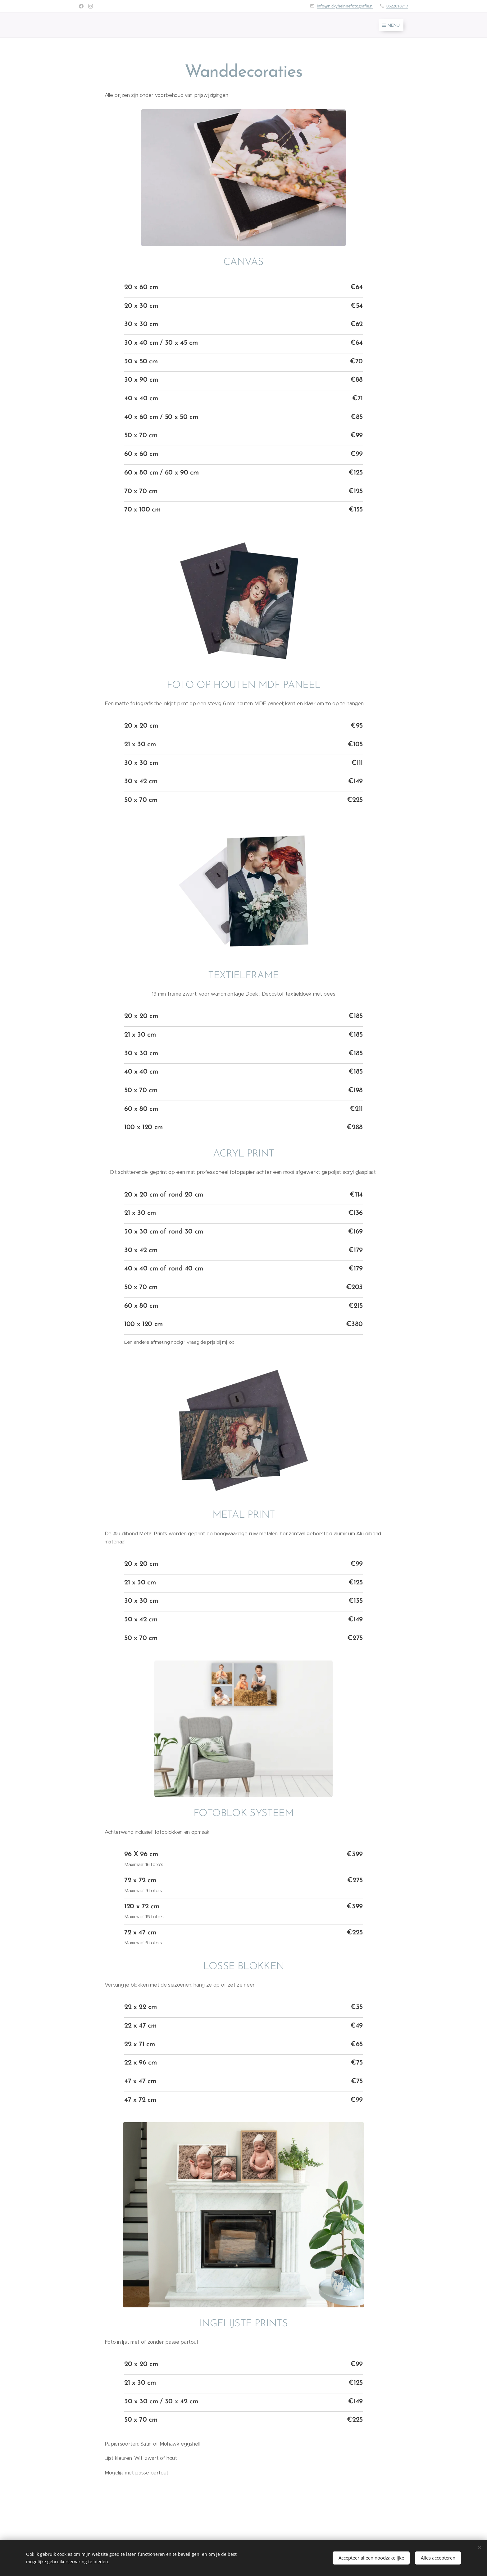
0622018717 (397, 6)
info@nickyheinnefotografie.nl (345, 6)
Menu (391, 25)
